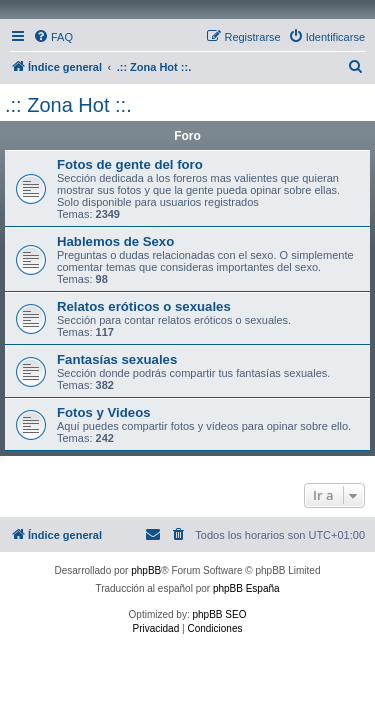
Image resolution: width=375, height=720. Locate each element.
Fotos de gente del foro (130, 164)
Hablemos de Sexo (115, 241)
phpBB (146, 570)
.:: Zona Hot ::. (68, 105)
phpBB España (246, 588)
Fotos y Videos (104, 412)
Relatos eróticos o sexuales (144, 306)
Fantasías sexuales (117, 359)
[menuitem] (53, 37)
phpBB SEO (220, 614)
